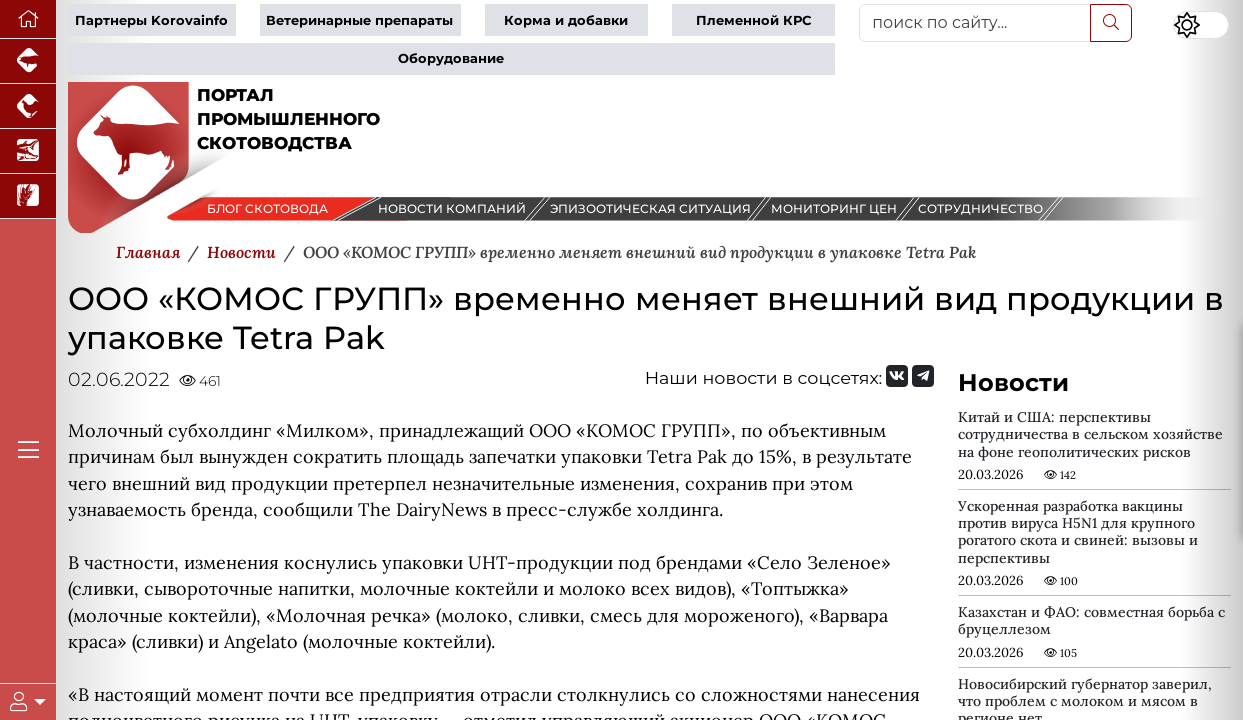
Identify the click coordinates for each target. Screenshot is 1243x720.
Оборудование (451, 58)
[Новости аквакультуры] (28, 151)
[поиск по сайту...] (975, 23)
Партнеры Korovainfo (151, 20)
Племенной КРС (753, 20)
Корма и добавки (566, 20)
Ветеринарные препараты (359, 20)
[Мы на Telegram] (923, 376)
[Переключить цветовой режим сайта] (1201, 25)
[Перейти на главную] (28, 19)
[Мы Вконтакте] (897, 376)
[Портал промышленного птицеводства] (28, 106)
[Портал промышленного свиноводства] (28, 61)
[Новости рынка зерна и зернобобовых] (28, 196)
